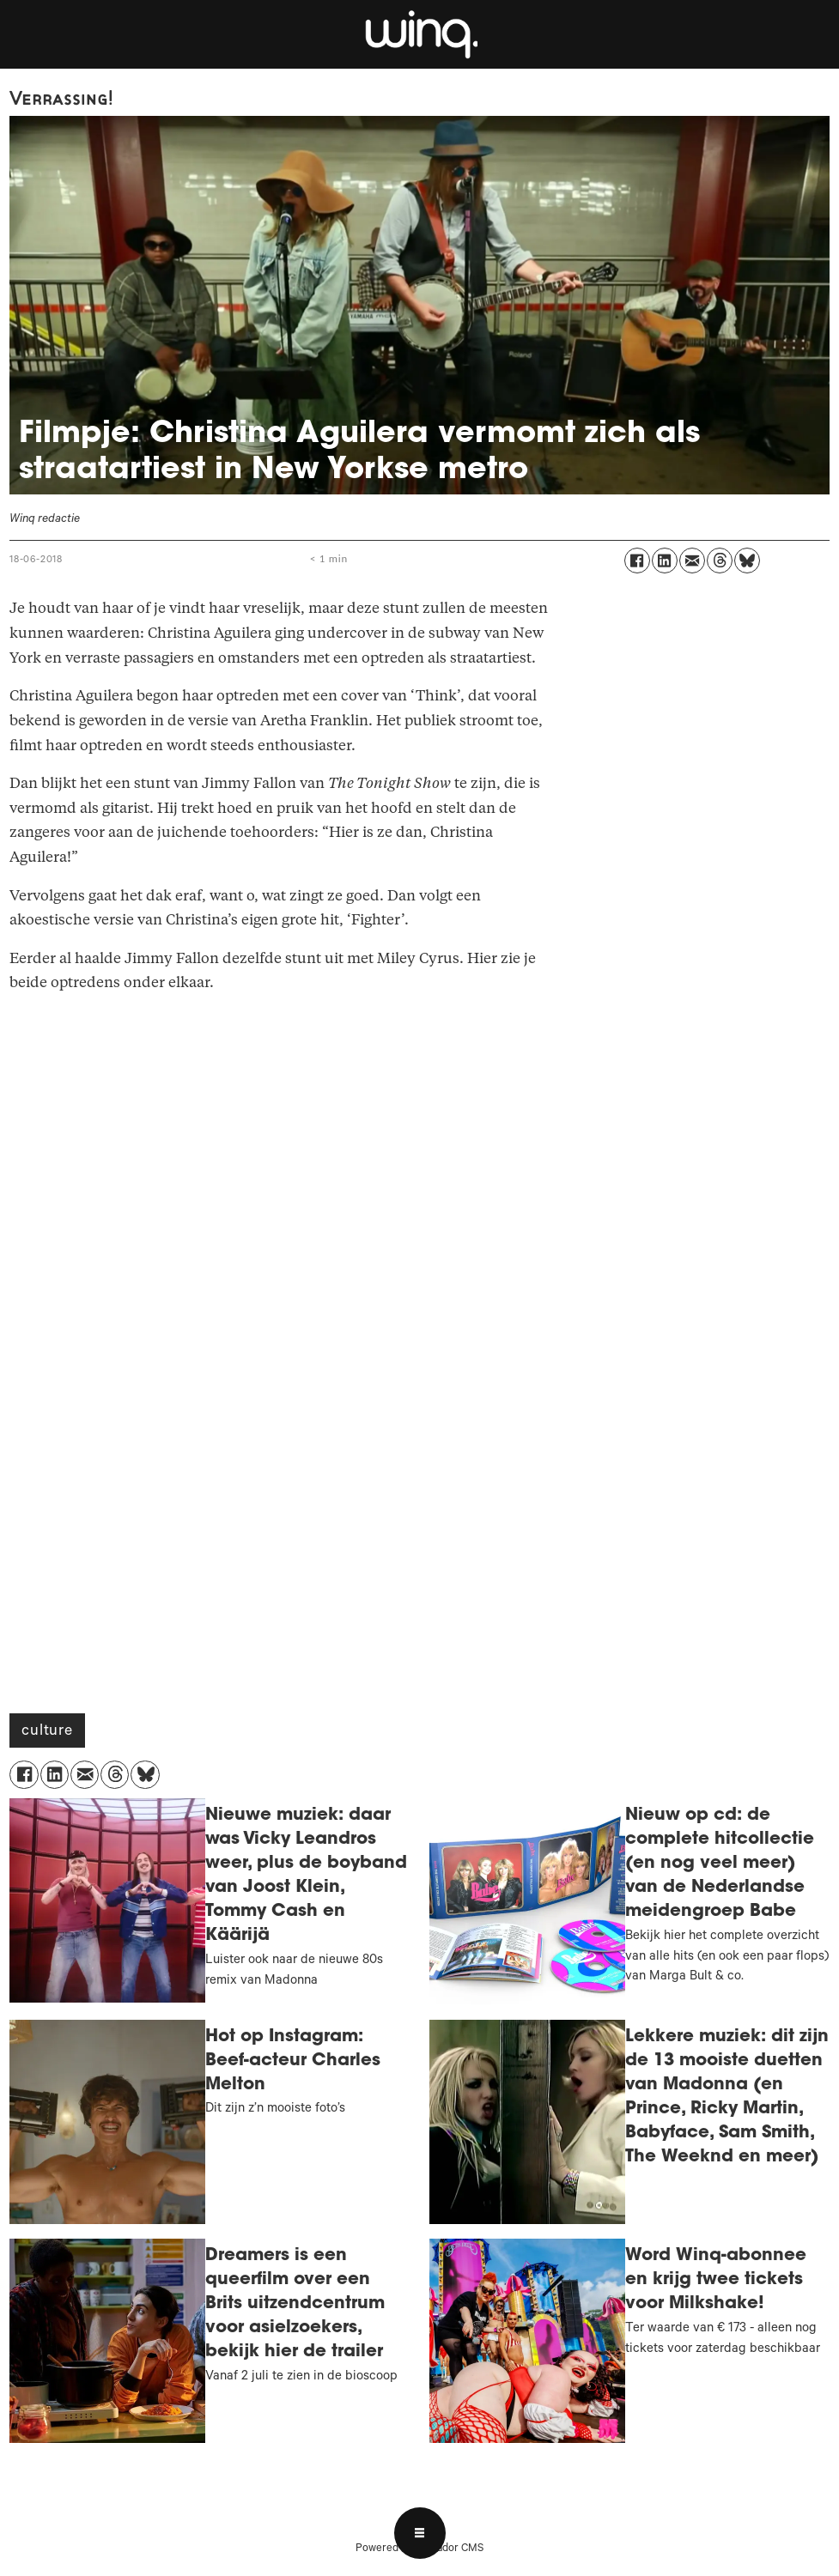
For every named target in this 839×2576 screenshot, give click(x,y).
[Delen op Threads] (720, 560)
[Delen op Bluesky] (747, 560)
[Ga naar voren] (419, 34)
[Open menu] (420, 2533)
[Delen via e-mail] (692, 560)
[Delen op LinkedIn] (665, 560)
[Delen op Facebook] (637, 560)
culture (47, 1732)
